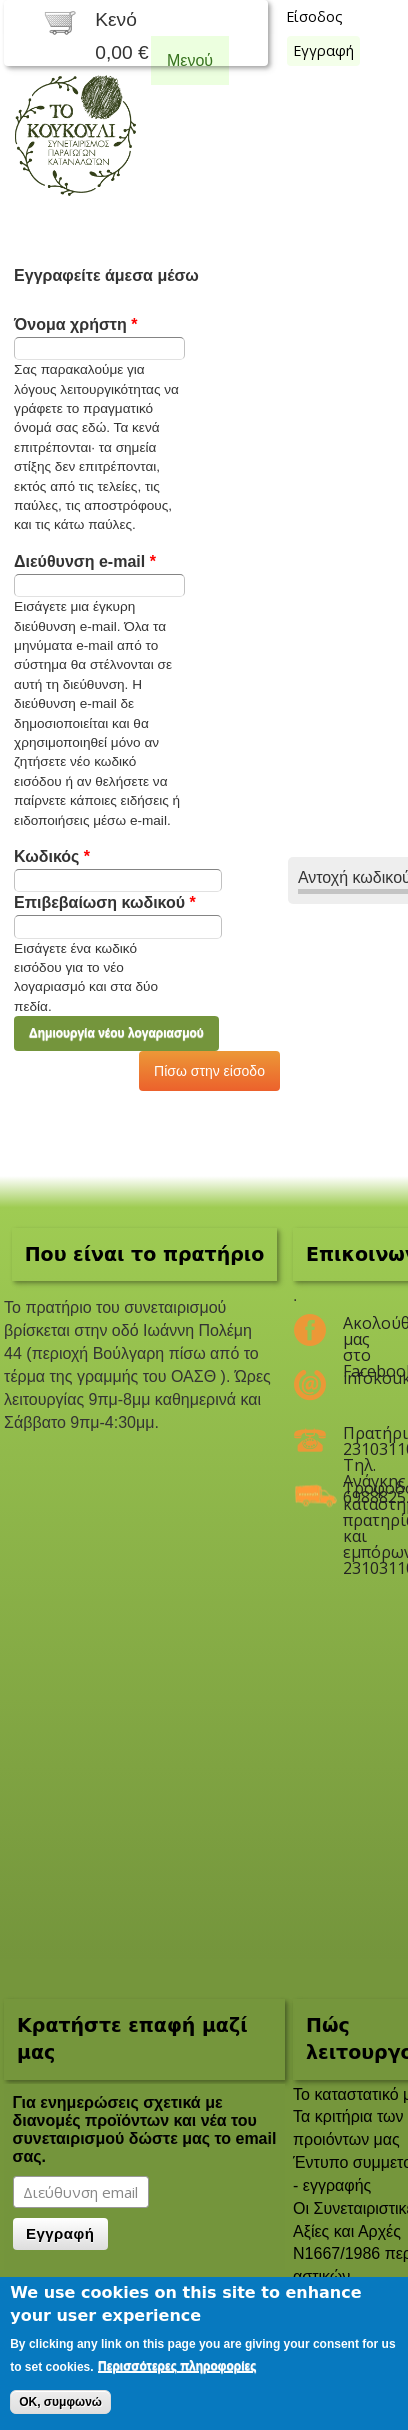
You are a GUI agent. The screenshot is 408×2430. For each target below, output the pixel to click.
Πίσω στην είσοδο (209, 1071)
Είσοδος (314, 16)
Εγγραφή (323, 50)
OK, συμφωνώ (60, 2402)
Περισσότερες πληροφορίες (177, 2366)
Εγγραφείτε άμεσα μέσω (106, 275)
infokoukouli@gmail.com (361, 1378)
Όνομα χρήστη (75, 324)
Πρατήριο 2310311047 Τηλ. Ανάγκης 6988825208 (361, 1441)
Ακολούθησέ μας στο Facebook (361, 1331)
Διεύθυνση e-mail (85, 561)
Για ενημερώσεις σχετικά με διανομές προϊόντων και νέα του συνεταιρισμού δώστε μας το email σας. (145, 2129)
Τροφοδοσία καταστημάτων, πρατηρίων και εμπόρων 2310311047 (361, 1496)
